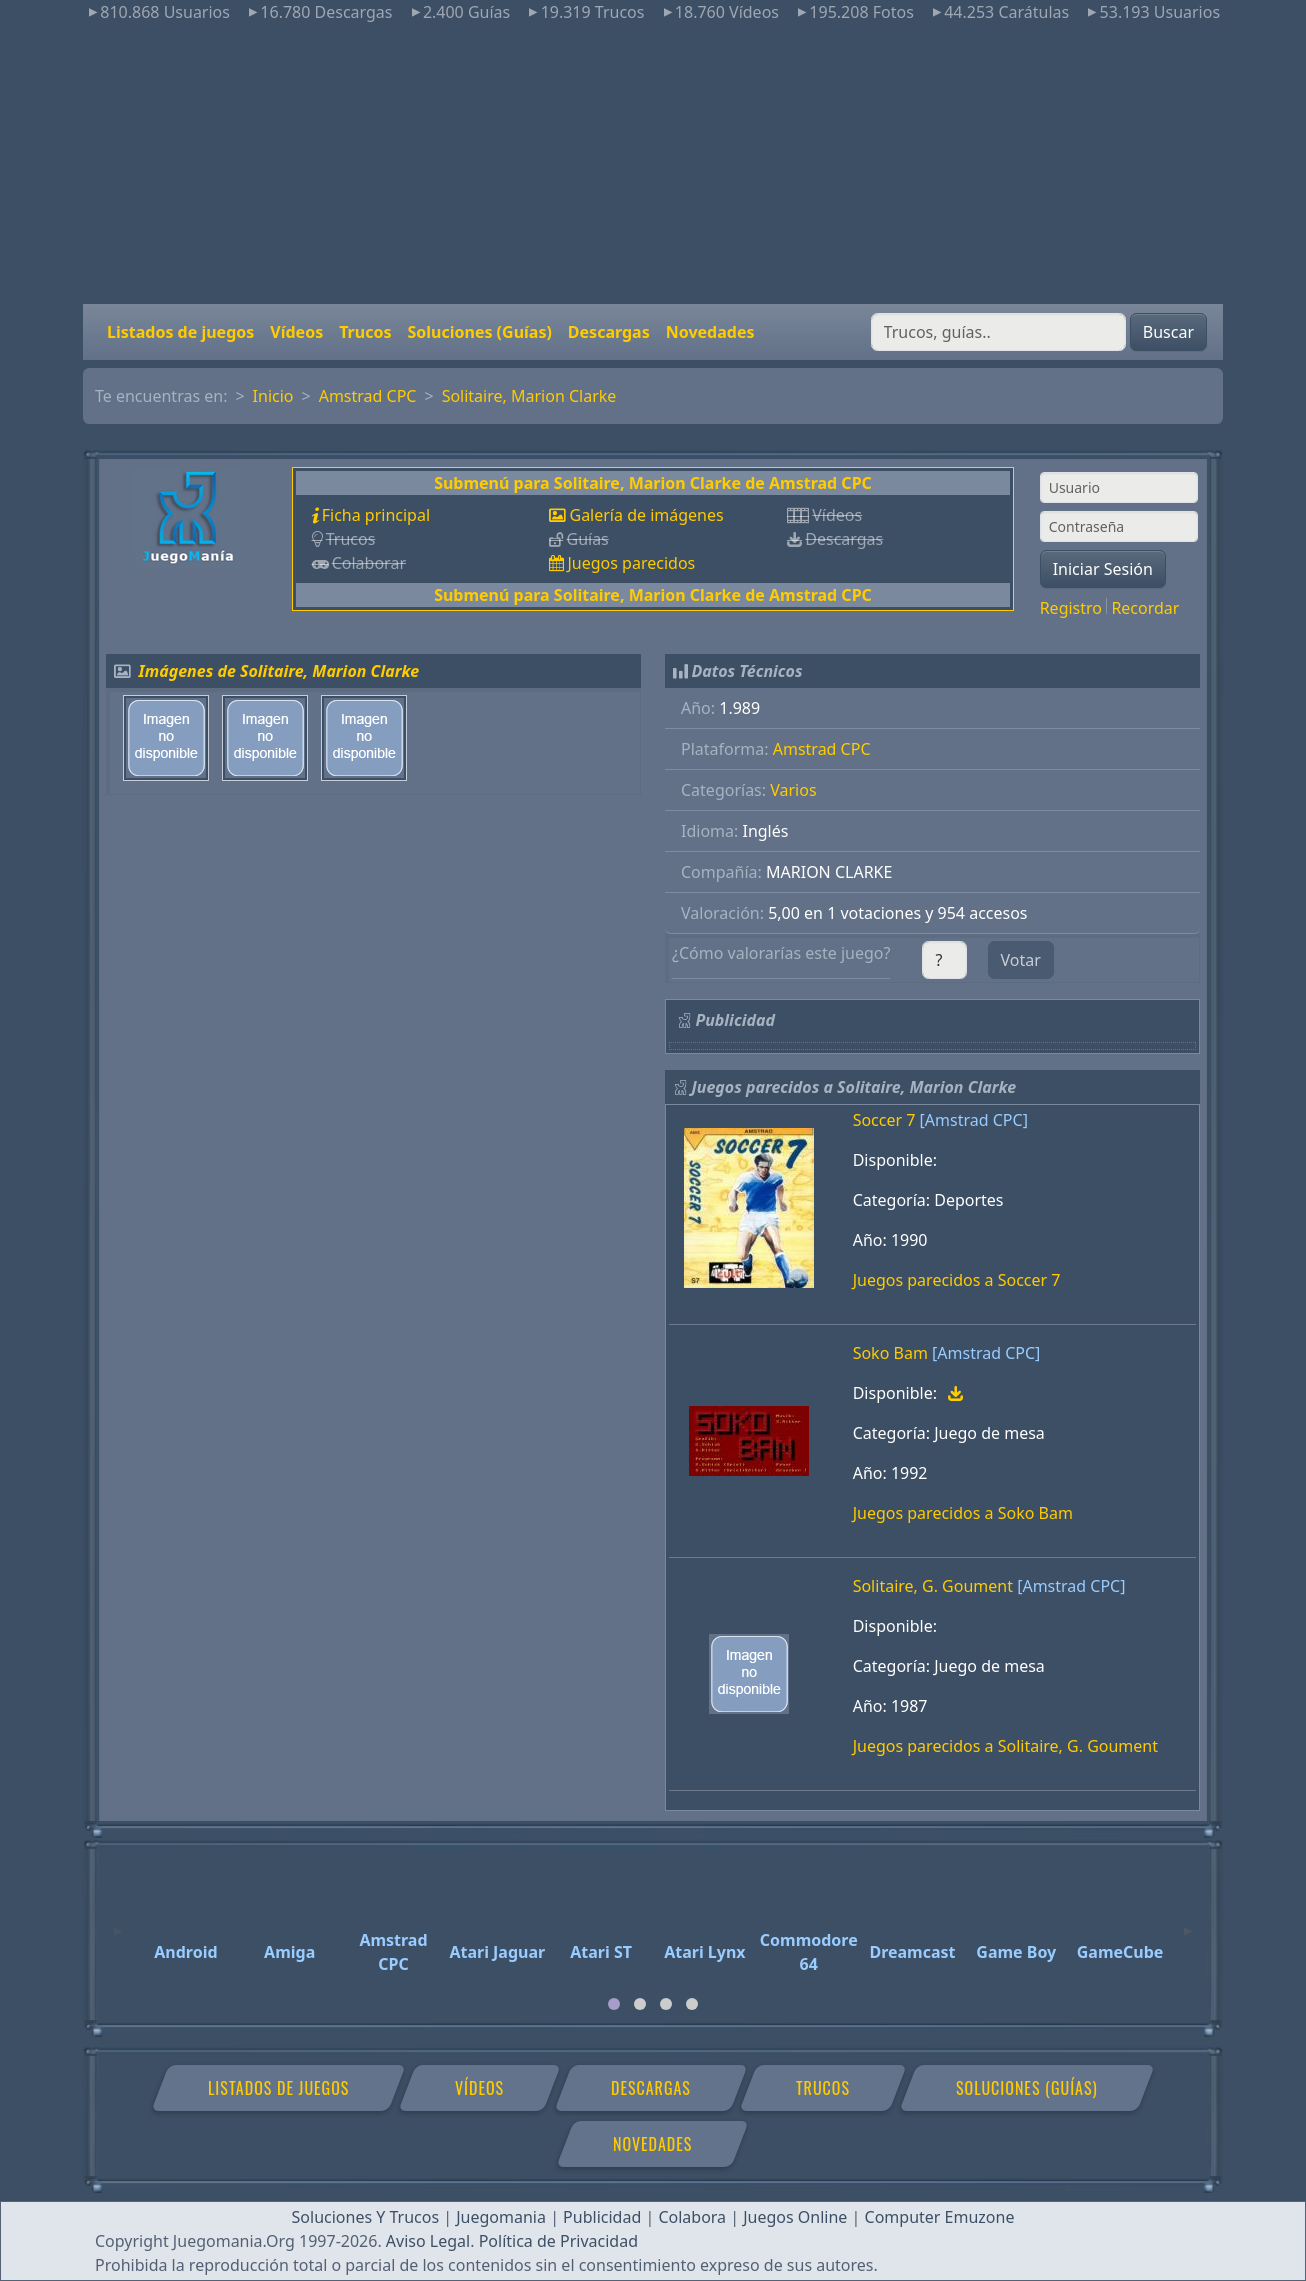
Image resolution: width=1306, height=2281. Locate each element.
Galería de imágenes (646, 515)
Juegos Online (795, 2217)
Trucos (365, 332)
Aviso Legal (428, 2241)
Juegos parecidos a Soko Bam (963, 1513)
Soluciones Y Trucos (366, 2217)
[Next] (1188, 1922)
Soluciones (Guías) (479, 332)
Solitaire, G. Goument (933, 1586)
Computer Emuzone (940, 2217)
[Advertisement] (653, 164)
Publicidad (602, 2217)
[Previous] (118, 1922)
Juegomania (501, 2217)
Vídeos (296, 332)
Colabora (692, 2217)
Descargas (609, 332)
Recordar (1145, 608)
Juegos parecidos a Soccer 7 (957, 1280)
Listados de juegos (180, 332)
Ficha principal (376, 515)
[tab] (614, 2004)
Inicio (273, 396)
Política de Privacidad (558, 2241)
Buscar (1168, 332)
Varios (793, 790)
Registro (1071, 608)
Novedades (710, 332)
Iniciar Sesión (1103, 569)
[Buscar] (998, 332)
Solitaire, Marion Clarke (529, 396)
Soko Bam (890, 1353)
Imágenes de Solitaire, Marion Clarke (279, 671)
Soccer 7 (884, 1120)
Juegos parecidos (631, 563)
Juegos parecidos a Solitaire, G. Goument (1005, 1746)
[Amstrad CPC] (974, 1120)
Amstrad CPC (368, 396)
